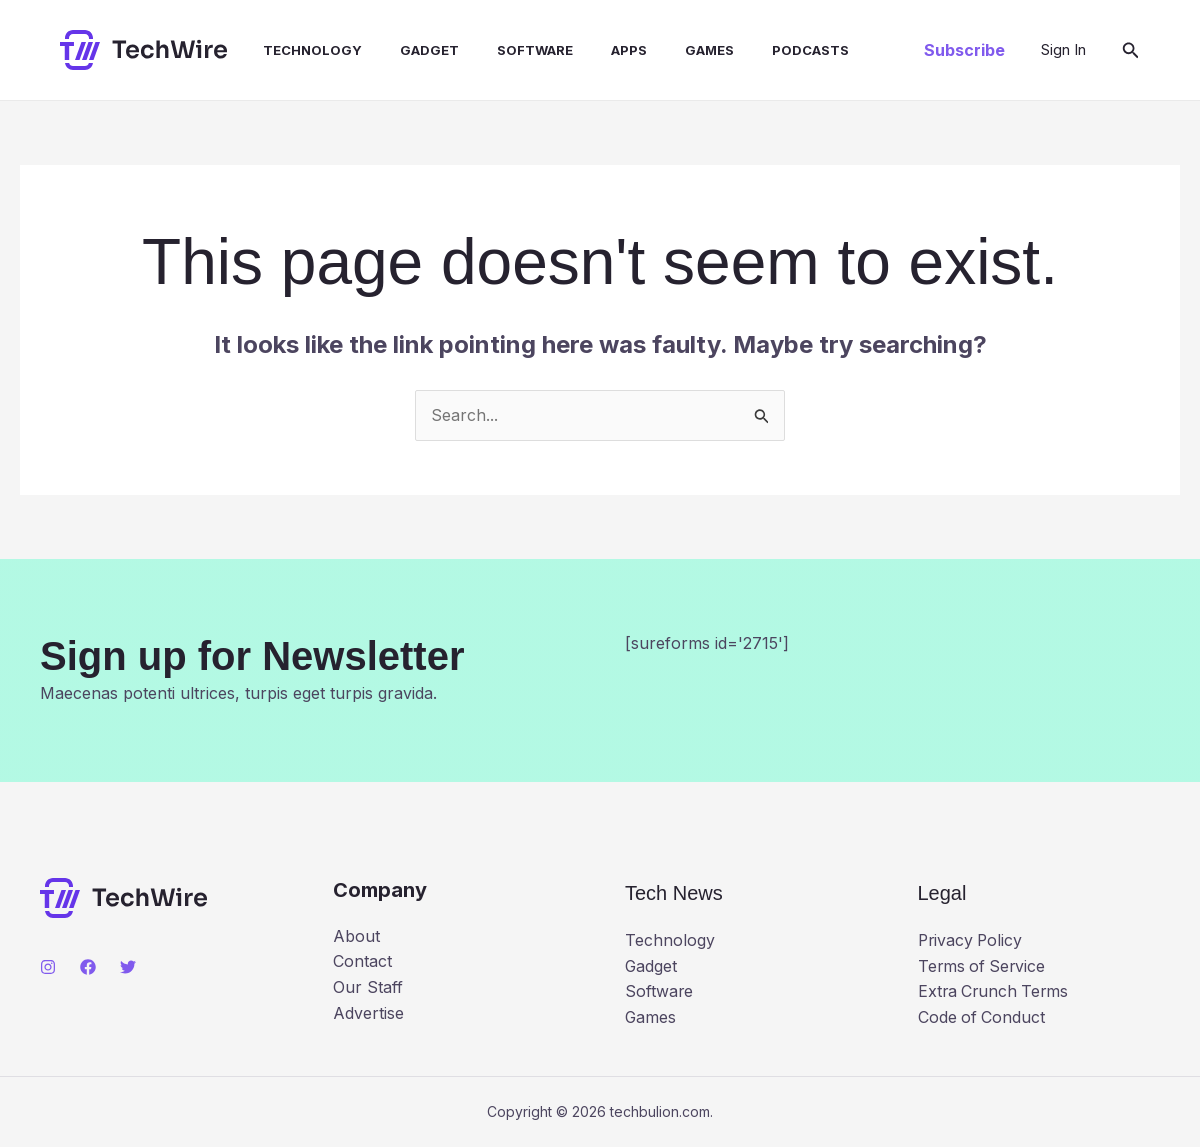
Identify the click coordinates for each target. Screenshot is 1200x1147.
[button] (964, 50)
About (356, 936)
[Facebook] (88, 967)
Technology (297, 50)
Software (508, 50)
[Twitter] (128, 967)
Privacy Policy (972, 940)
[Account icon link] (1063, 50)
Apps (596, 50)
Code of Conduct (982, 1017)
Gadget (408, 50)
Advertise (368, 1013)
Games (670, 50)
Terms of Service (983, 966)
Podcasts (765, 50)
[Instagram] (48, 967)
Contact (362, 961)
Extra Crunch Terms (995, 991)
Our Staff (368, 987)
